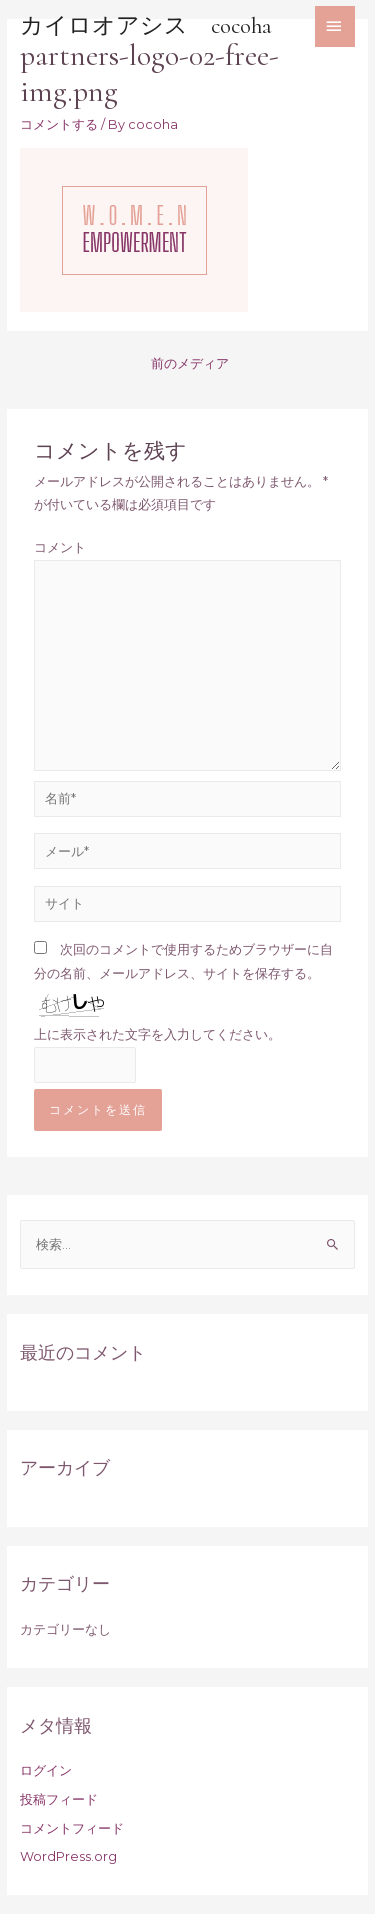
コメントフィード (72, 1828)
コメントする (59, 124)
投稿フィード (59, 1799)
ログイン (46, 1770)
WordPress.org (68, 1856)
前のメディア (190, 363)
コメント (60, 547)
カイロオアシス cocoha (146, 26)
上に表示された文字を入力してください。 (157, 1034)
